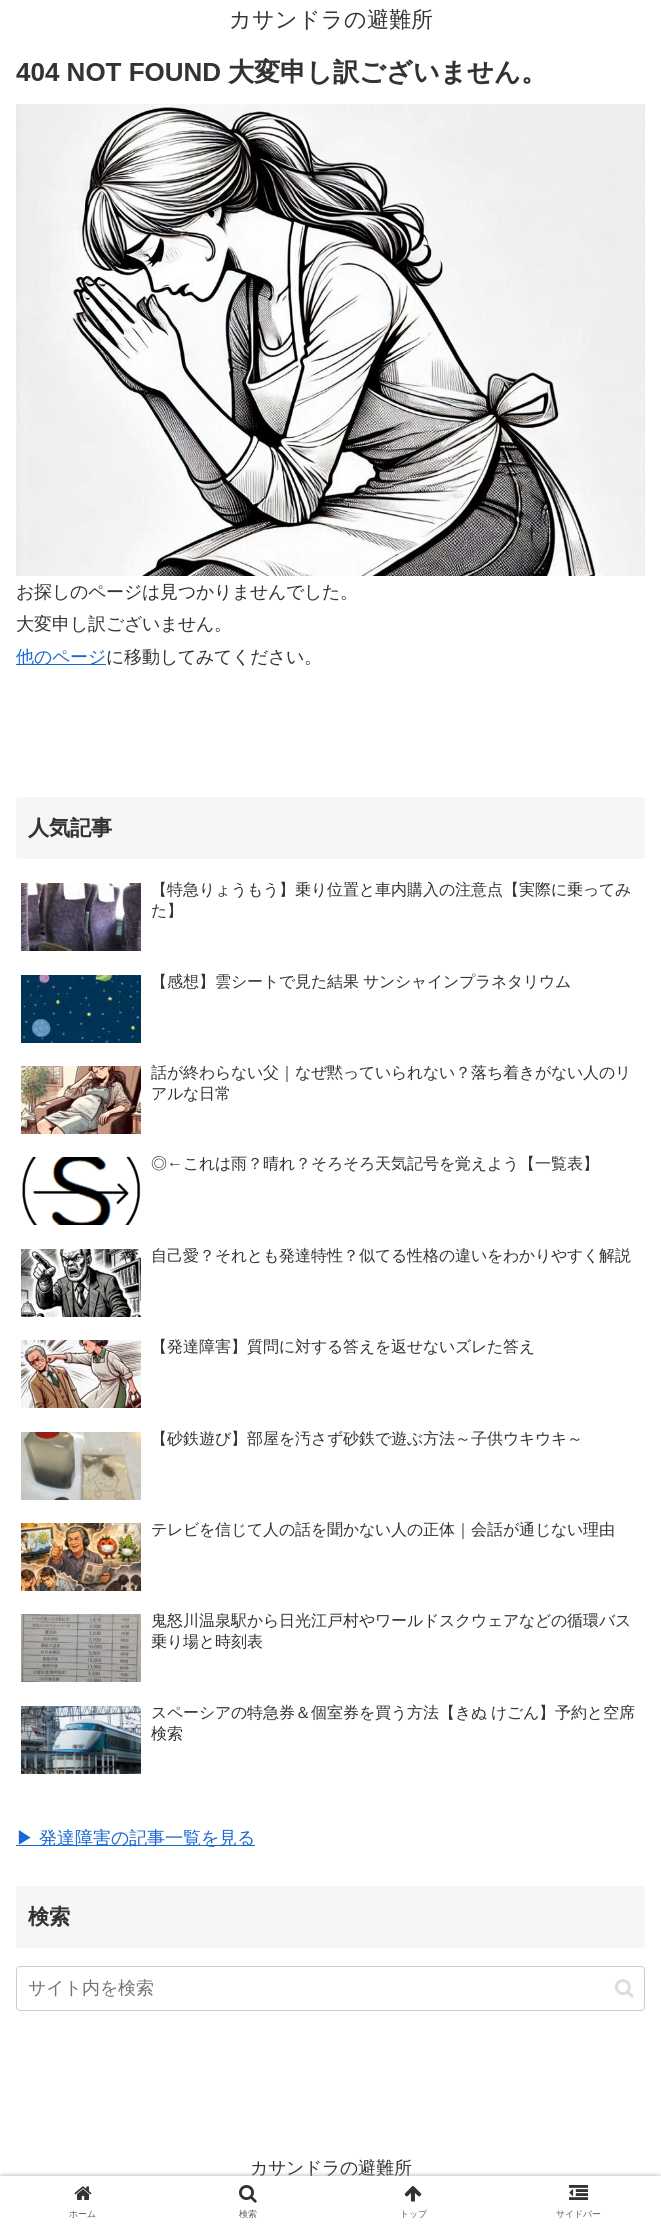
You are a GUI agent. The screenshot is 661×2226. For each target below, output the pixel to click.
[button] (624, 1988)
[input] (330, 1988)
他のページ (61, 657)
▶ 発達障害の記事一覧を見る (135, 1838)
